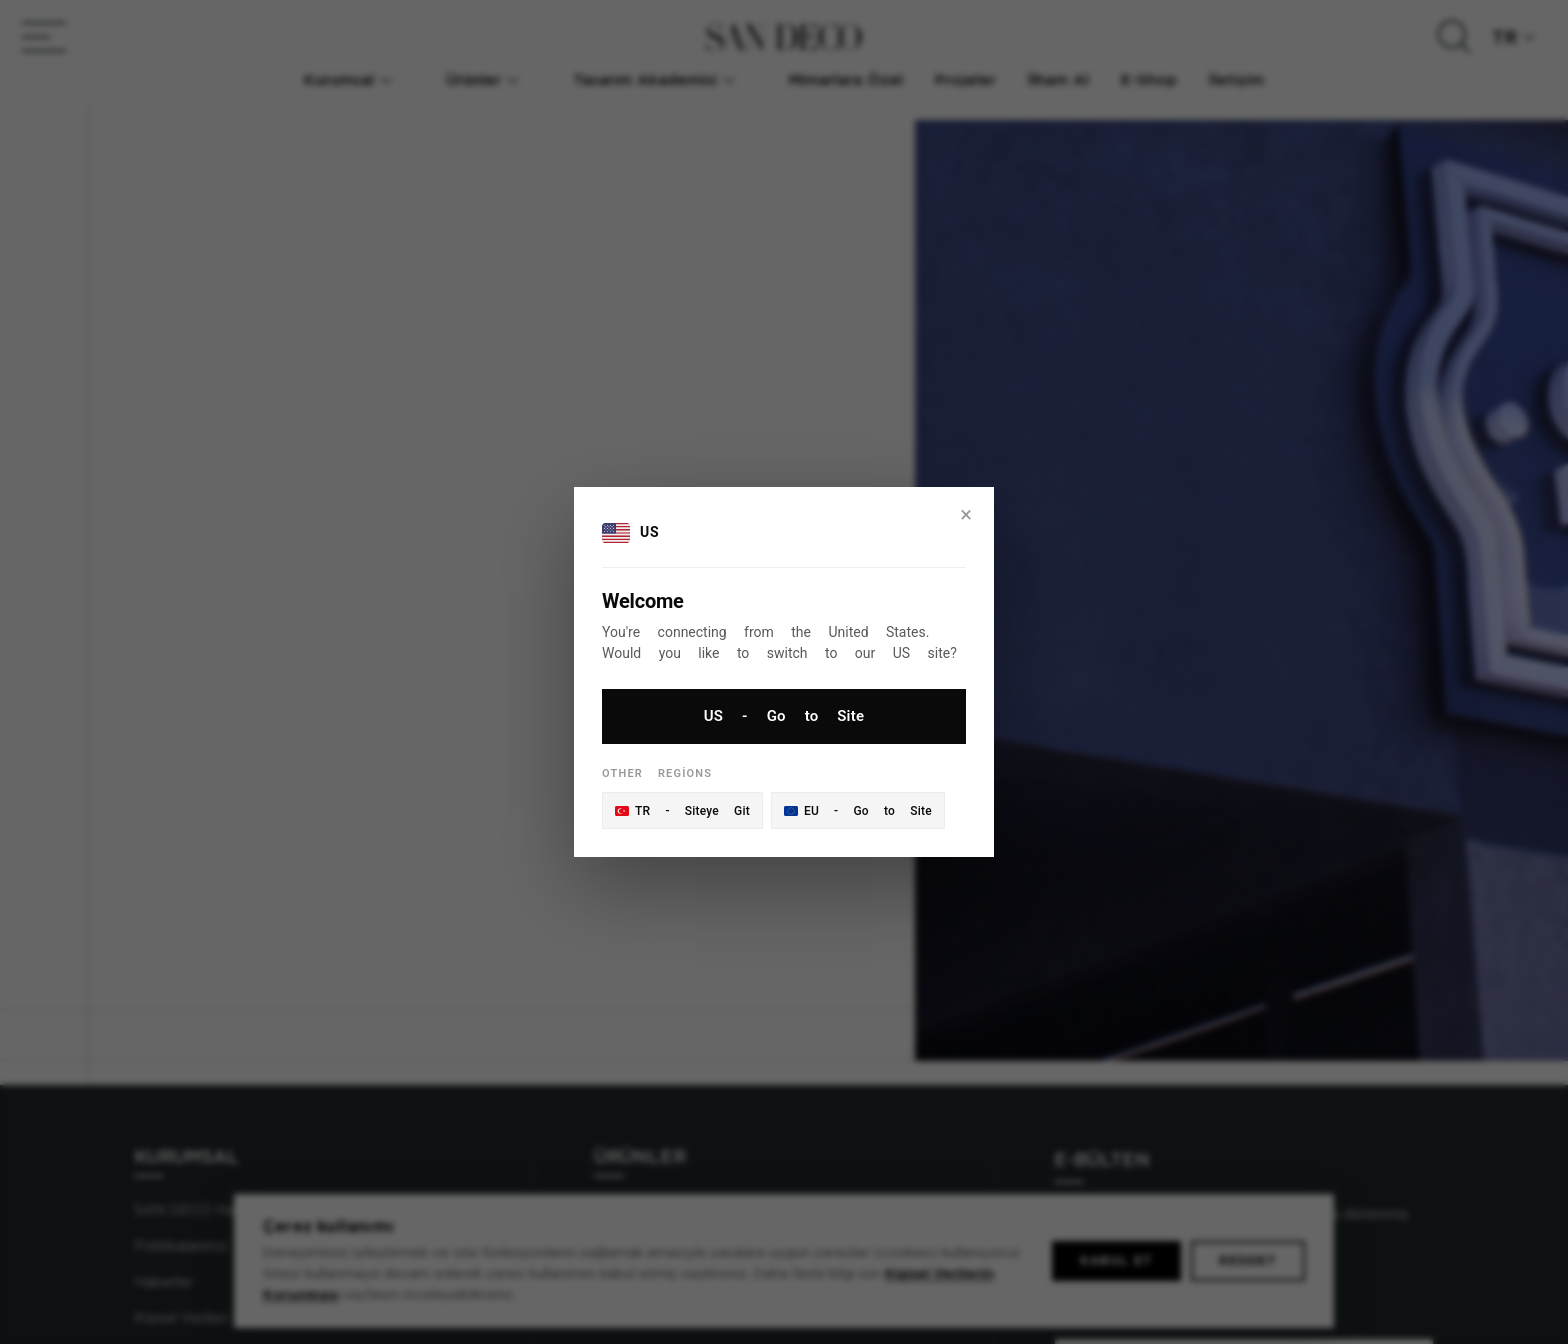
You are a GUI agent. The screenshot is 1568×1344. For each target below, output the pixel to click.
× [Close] (966, 514)
